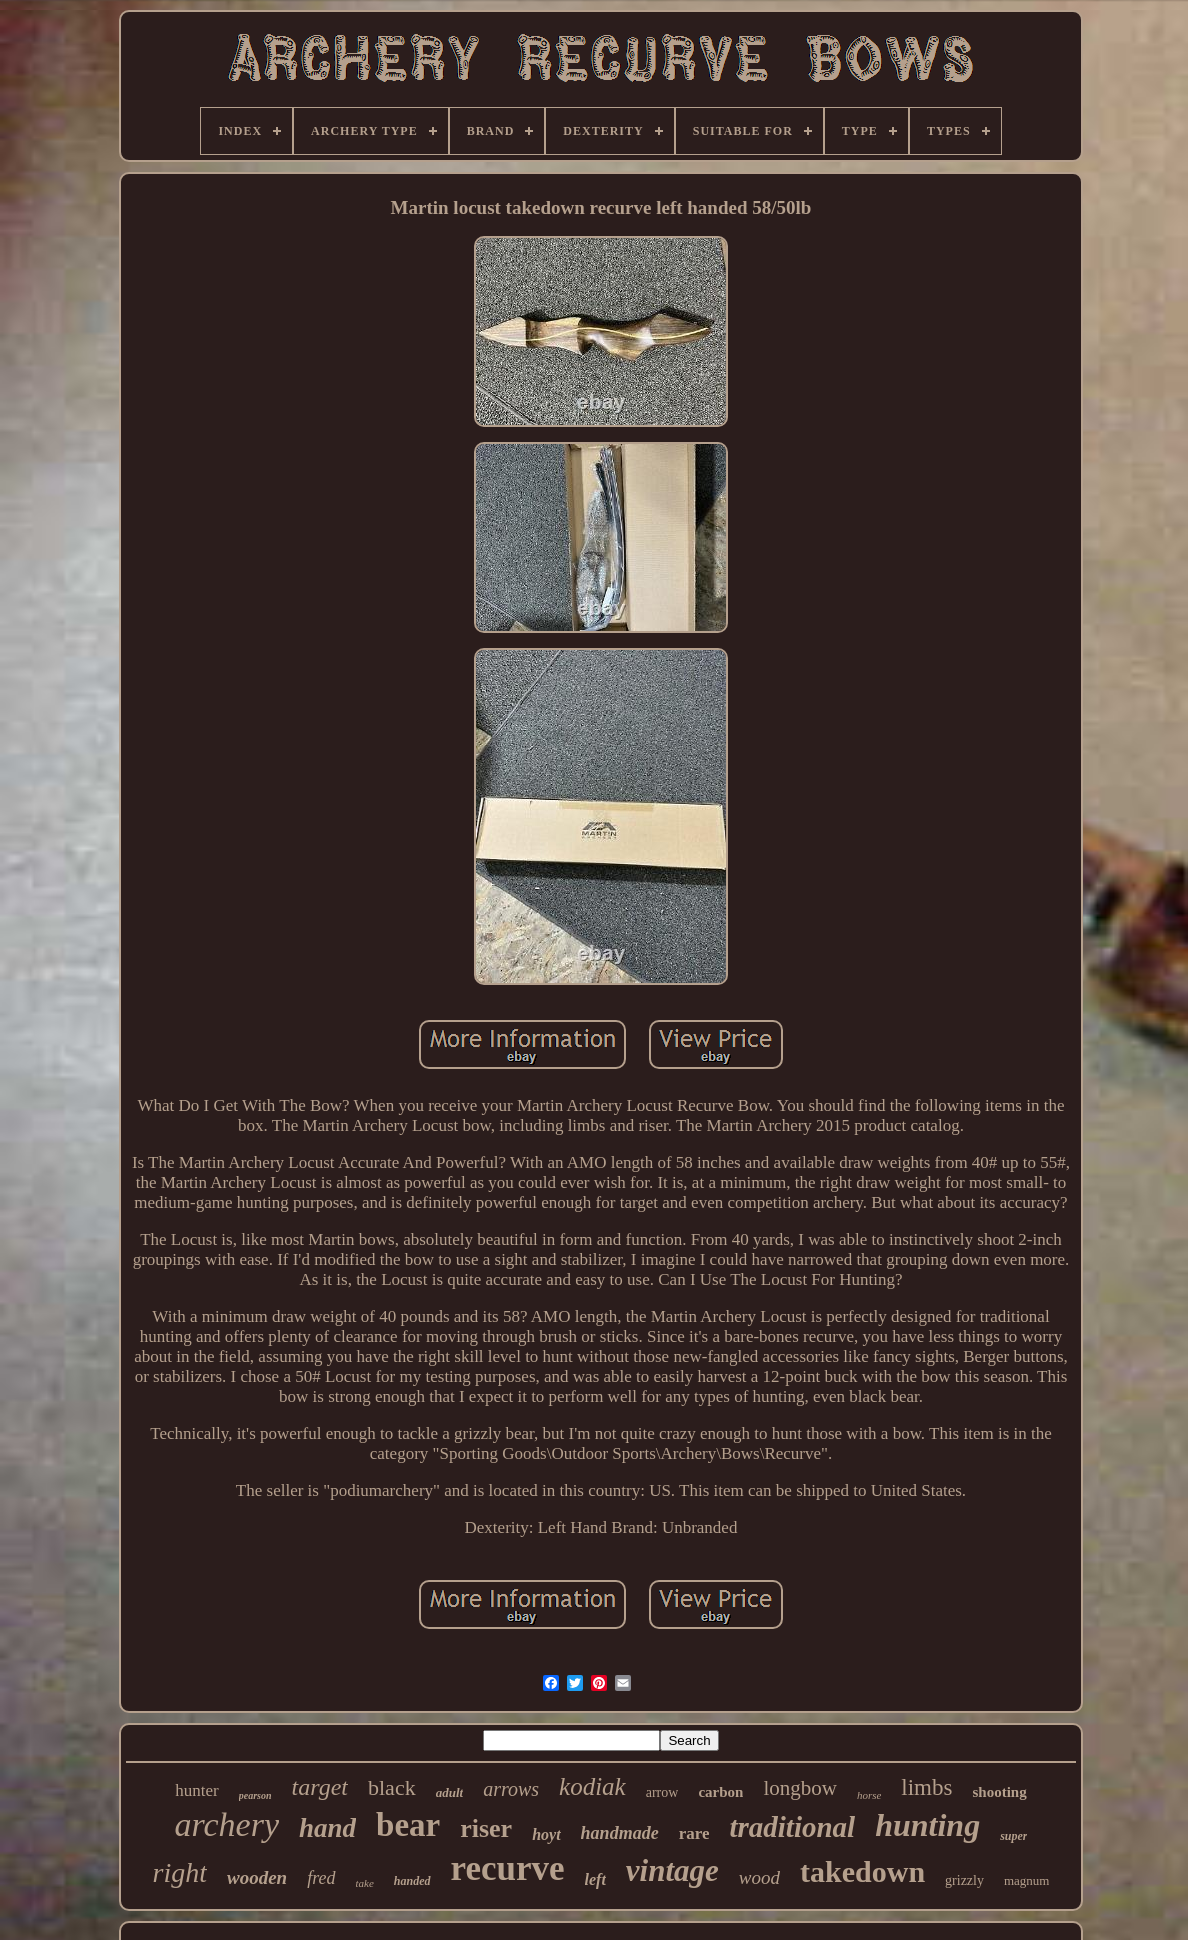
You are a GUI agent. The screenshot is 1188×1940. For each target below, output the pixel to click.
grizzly (964, 1880)
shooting (999, 1792)
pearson (255, 1795)
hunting (927, 1825)
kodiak (592, 1786)
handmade (620, 1833)
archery (227, 1824)
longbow (800, 1788)
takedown (862, 1871)
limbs (926, 1787)
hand (327, 1828)
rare (694, 1833)
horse (869, 1795)
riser (486, 1828)
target (320, 1787)
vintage (672, 1870)
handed (412, 1881)
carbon (720, 1792)
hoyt (546, 1834)
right (180, 1872)
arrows (511, 1789)
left (595, 1879)
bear (408, 1825)
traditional (792, 1827)
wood (759, 1877)
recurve (508, 1868)
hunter (196, 1790)
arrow (662, 1792)
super (1013, 1836)
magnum (1027, 1880)
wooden (257, 1877)
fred (321, 1878)
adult (449, 1792)
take (365, 1883)
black (392, 1787)
